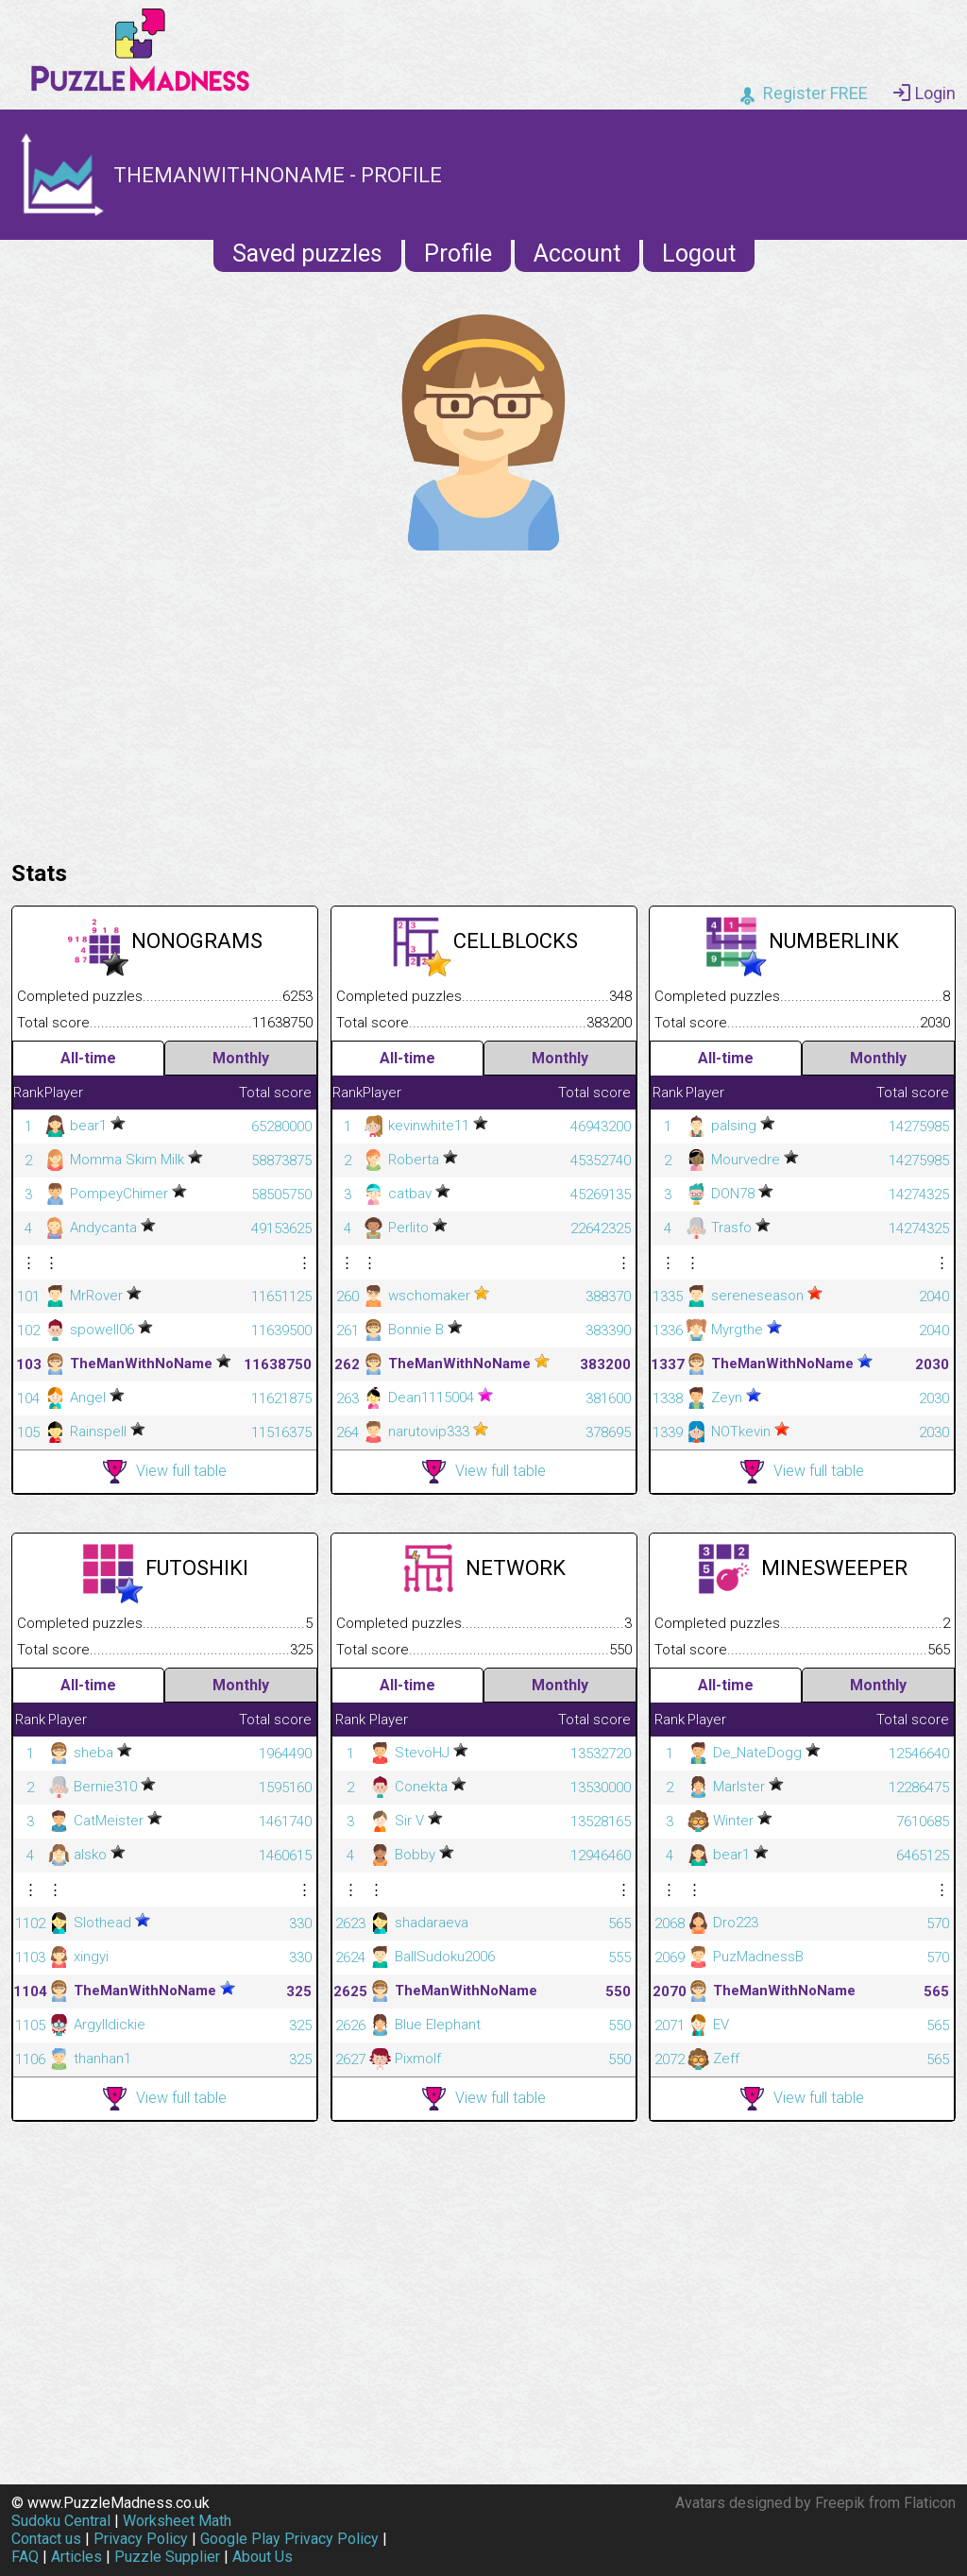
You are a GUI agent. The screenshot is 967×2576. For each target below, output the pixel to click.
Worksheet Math (177, 2521)
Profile (458, 253)
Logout (699, 253)
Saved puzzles (307, 253)
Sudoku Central (60, 2521)
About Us (262, 2557)
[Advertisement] (483, 700)
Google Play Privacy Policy (289, 2539)
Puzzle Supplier (167, 2557)
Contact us (46, 2539)
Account (577, 253)
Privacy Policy (140, 2539)
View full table (165, 1471)
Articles (76, 2557)
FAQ (25, 2557)
